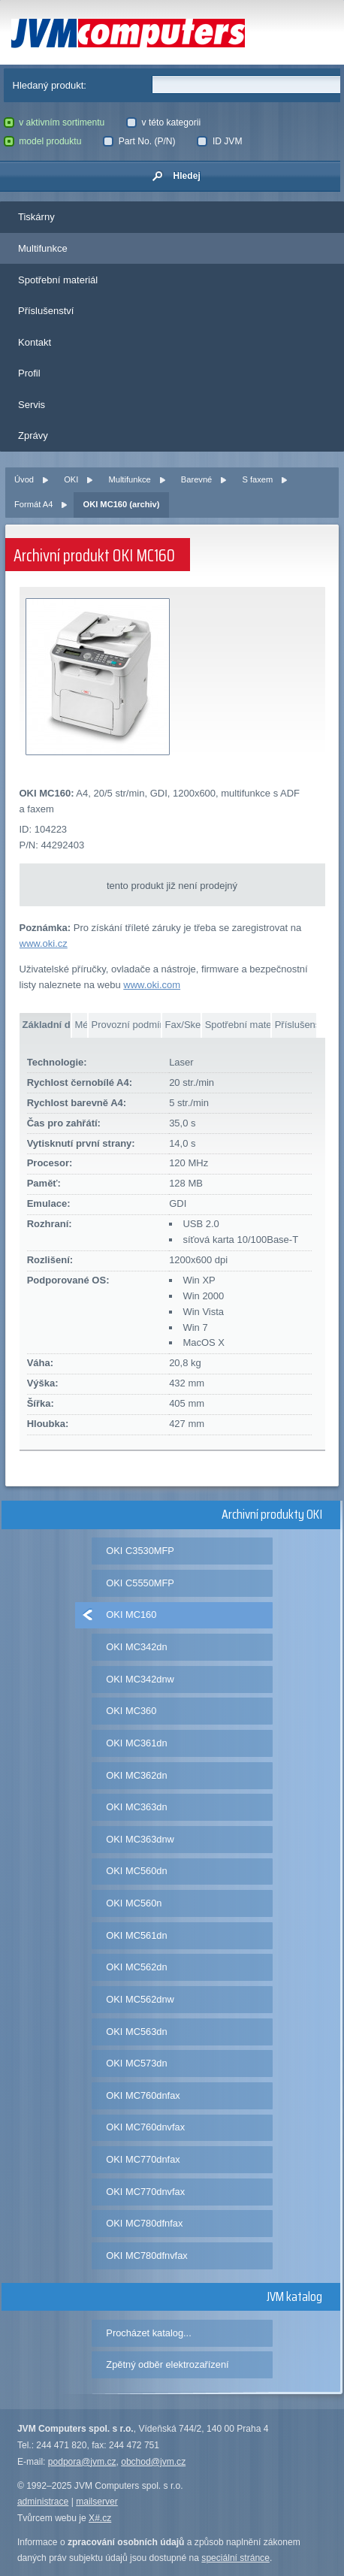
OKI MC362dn (136, 1775)
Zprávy (33, 435)
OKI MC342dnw (140, 1679)
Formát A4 (33, 504)
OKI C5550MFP (140, 1583)
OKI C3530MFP (140, 1550)
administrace (42, 2501)
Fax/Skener (183, 1024)
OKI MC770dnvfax (145, 2191)
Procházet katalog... (148, 2333)
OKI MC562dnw (140, 1999)
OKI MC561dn (136, 1935)
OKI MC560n (133, 1903)
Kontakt (34, 342)
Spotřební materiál (58, 280)
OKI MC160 (131, 1614)
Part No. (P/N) (139, 141)
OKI (71, 479)
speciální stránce (235, 2558)
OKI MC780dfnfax (144, 2223)
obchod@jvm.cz (153, 2462)
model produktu (43, 141)
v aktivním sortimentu (54, 122)
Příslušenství (46, 310)
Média (81, 1024)
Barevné (196, 479)
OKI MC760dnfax (143, 2095)
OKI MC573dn (136, 2063)
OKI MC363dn (136, 1807)
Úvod (24, 479)
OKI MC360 (131, 1710)
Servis (31, 404)
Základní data (47, 1024)
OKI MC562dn (136, 1967)
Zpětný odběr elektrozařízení (167, 2364)
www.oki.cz (44, 943)
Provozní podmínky (126, 1024)
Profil (29, 373)
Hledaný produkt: (49, 85)
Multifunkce (43, 248)
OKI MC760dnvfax (145, 2127)
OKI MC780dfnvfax (146, 2255)
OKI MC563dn (136, 2031)
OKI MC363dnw (140, 1839)
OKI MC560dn (136, 1870)
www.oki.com (151, 984)
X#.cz (100, 2518)
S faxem (257, 479)
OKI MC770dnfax (143, 2159)
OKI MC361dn (136, 1743)
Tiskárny (36, 216)
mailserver (97, 2501)
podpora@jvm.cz (82, 2462)
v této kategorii (163, 122)
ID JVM (219, 141)
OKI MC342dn (136, 1646)
